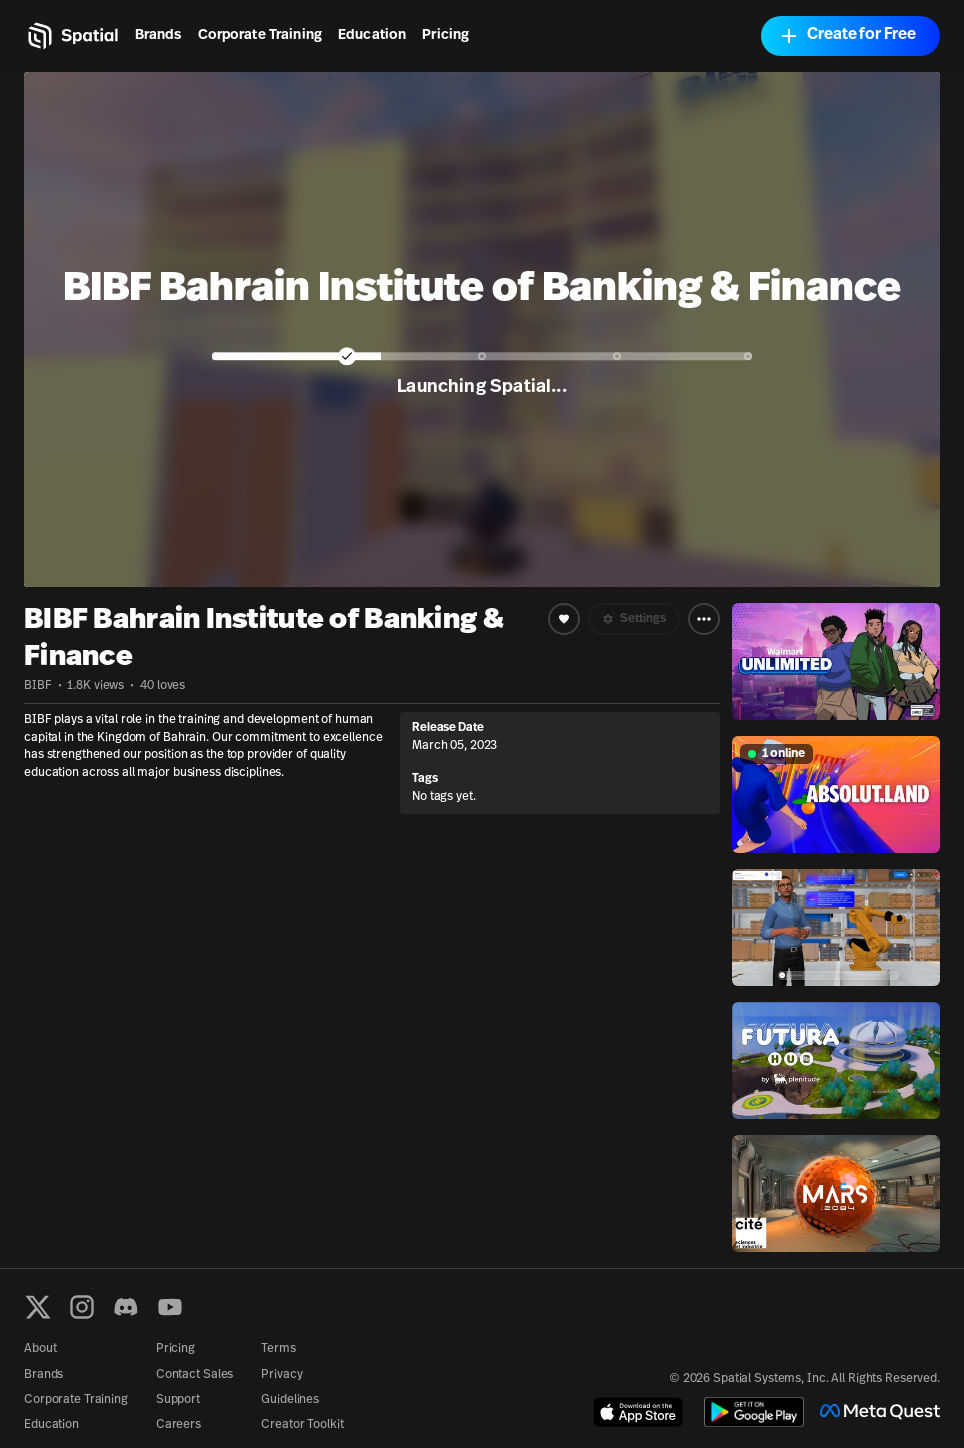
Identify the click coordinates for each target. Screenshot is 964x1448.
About (40, 1349)
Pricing (445, 35)
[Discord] (126, 1307)
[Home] (71, 36)
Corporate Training (260, 35)
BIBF (38, 686)
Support (178, 1400)
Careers (178, 1425)
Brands (158, 35)
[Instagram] (82, 1307)
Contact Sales (194, 1375)
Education (372, 35)
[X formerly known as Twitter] (38, 1307)
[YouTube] (170, 1307)
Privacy (281, 1375)
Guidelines (290, 1400)
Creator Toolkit (302, 1425)
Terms (278, 1349)
